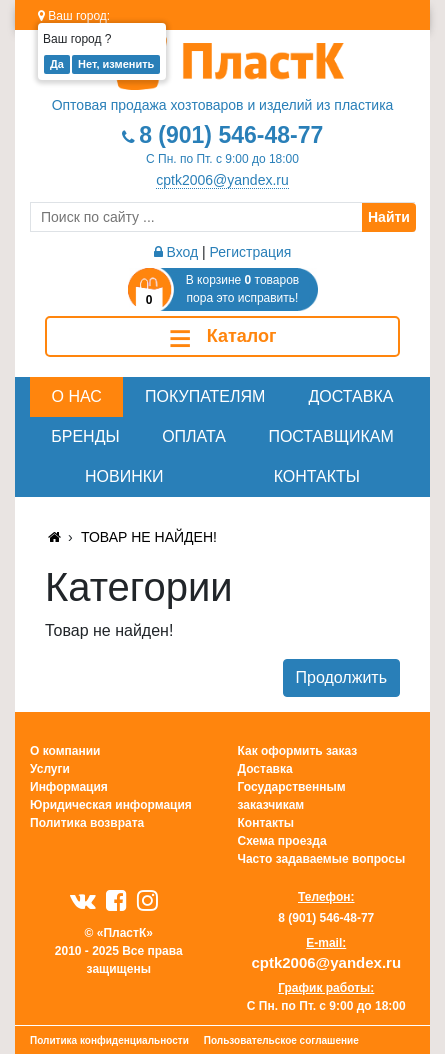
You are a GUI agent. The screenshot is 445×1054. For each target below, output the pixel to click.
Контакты (317, 476)
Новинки (124, 476)
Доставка (351, 396)
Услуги (50, 769)
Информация (69, 787)
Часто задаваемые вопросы (322, 859)
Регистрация (251, 252)
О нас (77, 396)
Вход (176, 252)
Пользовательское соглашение (281, 1040)
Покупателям (205, 396)
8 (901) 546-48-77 (231, 135)
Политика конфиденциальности (109, 1040)
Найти (389, 217)
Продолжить (341, 677)
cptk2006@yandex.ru (222, 180)
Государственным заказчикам (292, 796)
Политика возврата (87, 823)
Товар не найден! (149, 537)
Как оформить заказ (298, 751)
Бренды (85, 436)
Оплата (194, 436)
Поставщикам (330, 436)
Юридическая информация (111, 805)
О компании (65, 751)
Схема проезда (282, 841)
